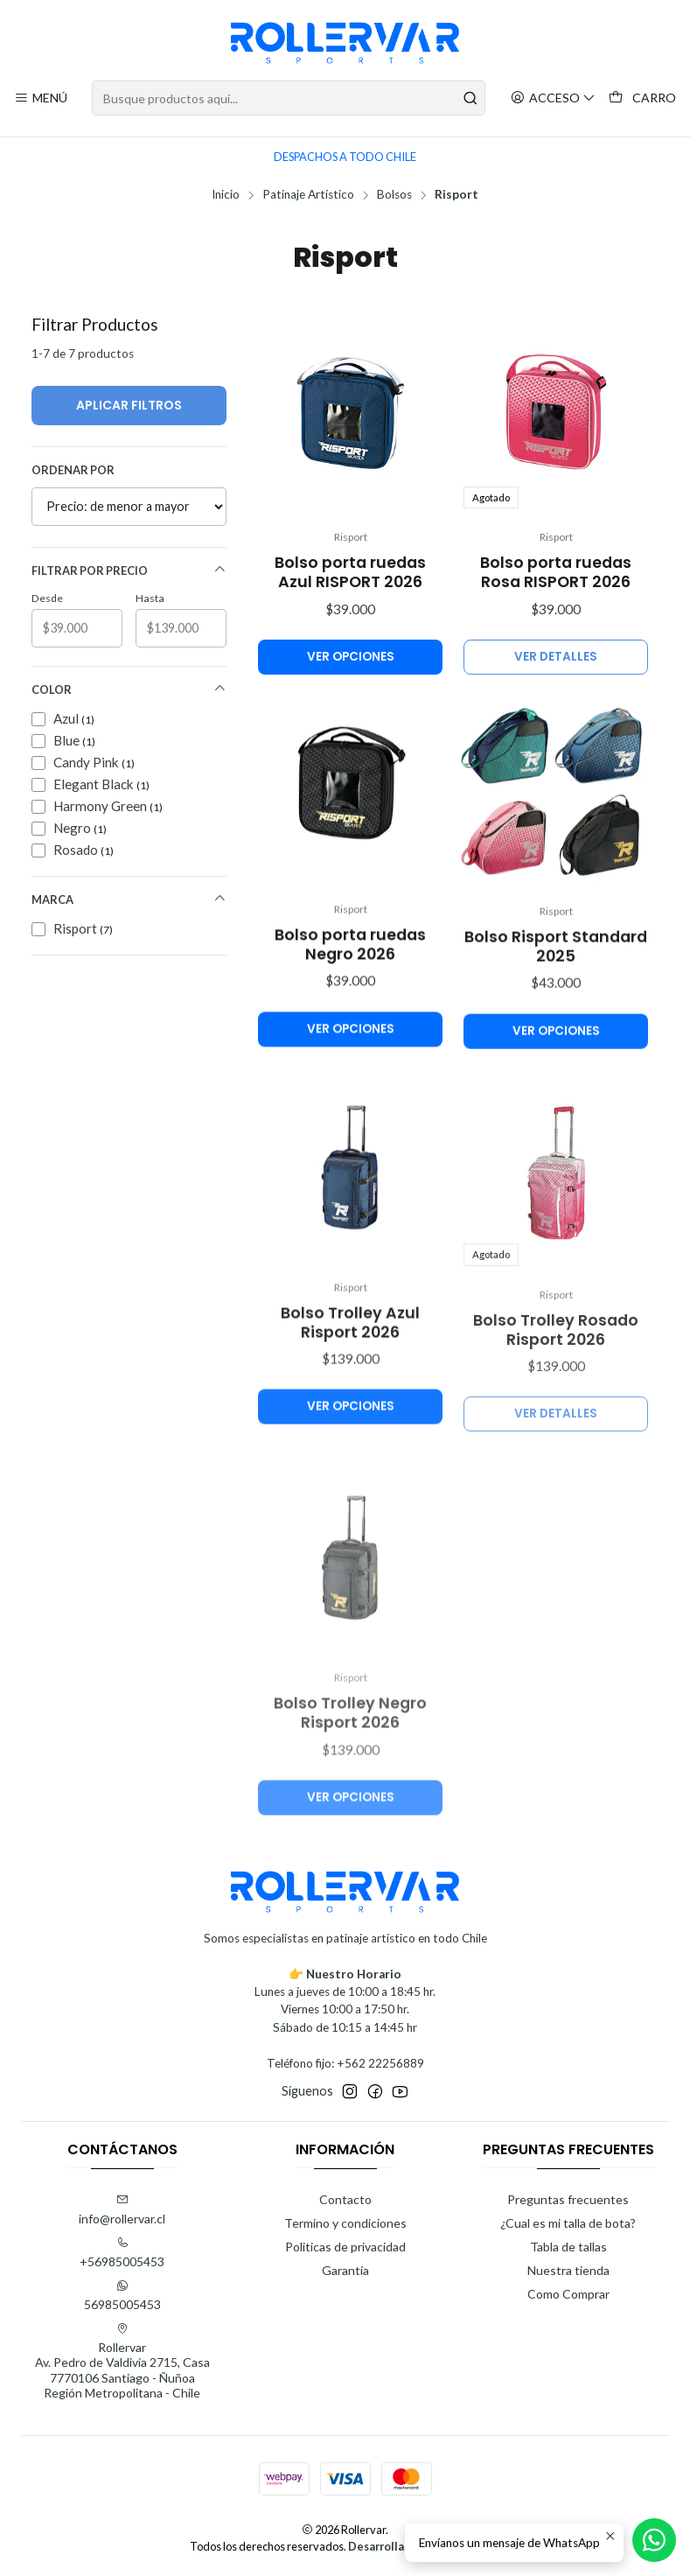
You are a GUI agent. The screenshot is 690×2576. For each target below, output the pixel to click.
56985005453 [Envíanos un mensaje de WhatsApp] (122, 2295)
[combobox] (288, 98)
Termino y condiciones (345, 2223)
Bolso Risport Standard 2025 (555, 1025)
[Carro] (642, 98)
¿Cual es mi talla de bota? (568, 2223)
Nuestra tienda (568, 2270)
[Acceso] (553, 98)
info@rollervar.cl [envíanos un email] (122, 2210)
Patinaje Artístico (308, 195)
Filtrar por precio (129, 570)
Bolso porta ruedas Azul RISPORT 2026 (350, 572)
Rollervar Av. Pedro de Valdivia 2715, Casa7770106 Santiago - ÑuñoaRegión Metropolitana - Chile (122, 2361)
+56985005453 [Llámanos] (122, 2252)
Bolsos (394, 195)
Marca (129, 899)
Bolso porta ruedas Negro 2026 (350, 1004)
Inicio (226, 195)
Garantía (345, 2270)
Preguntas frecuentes (568, 2199)
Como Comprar (568, 2293)
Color (129, 689)
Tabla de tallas (568, 2246)
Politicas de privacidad (345, 2246)
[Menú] (40, 98)
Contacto (345, 2199)
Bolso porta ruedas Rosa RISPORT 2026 (555, 572)
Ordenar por (73, 470)
